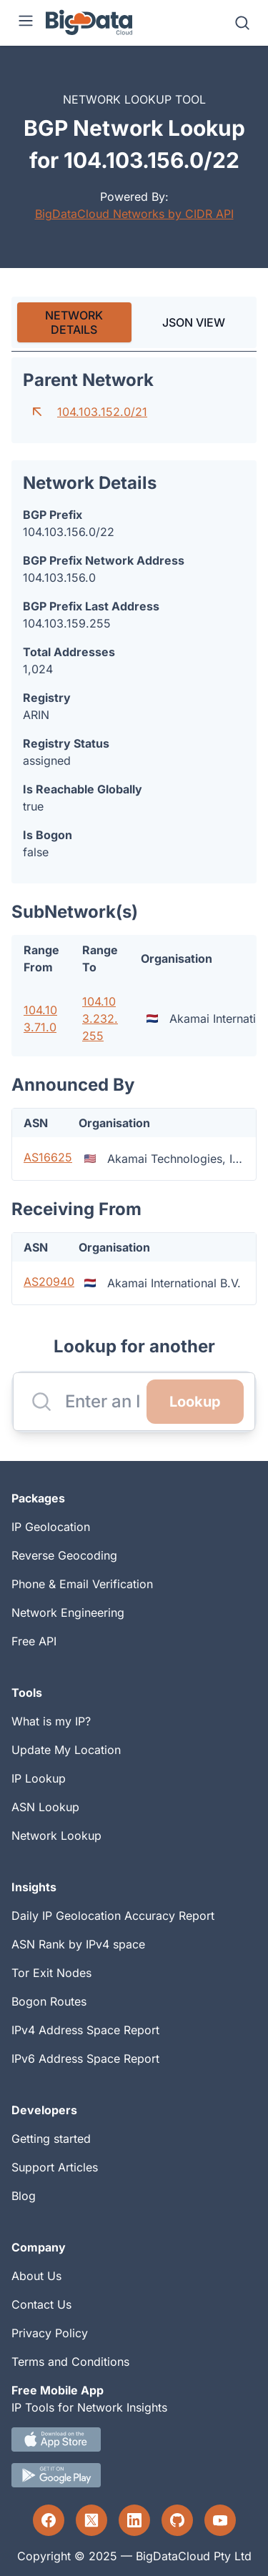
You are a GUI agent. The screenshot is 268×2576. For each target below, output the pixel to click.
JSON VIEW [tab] (193, 322)
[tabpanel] (134, 831)
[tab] (74, 322)
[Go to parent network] (37, 411)
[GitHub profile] (177, 2520)
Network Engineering (67, 1612)
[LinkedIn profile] (134, 2520)
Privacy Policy (49, 2333)
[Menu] (25, 22)
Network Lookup (56, 1835)
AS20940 (49, 1281)
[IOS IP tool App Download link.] (134, 2439)
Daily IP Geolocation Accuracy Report (112, 1915)
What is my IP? (51, 1721)
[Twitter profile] (91, 2520)
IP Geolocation (50, 1527)
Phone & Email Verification (82, 1584)
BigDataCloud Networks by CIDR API (134, 214)
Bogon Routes (48, 2001)
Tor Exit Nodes (51, 1973)
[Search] (242, 23)
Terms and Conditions (70, 2361)
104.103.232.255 (100, 1018)
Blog (23, 2196)
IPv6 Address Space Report (85, 2058)
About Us (36, 2276)
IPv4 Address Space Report (85, 2030)
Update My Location (66, 1750)
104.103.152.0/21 (102, 412)
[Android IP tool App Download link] (134, 2475)
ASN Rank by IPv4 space (78, 1944)
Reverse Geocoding (64, 1555)
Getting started (51, 2138)
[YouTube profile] (220, 2520)
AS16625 (48, 1157)
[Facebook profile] (48, 2520)
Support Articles (54, 2167)
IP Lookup (38, 1778)
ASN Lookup (45, 1807)
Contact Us (41, 2304)
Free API (33, 1641)
